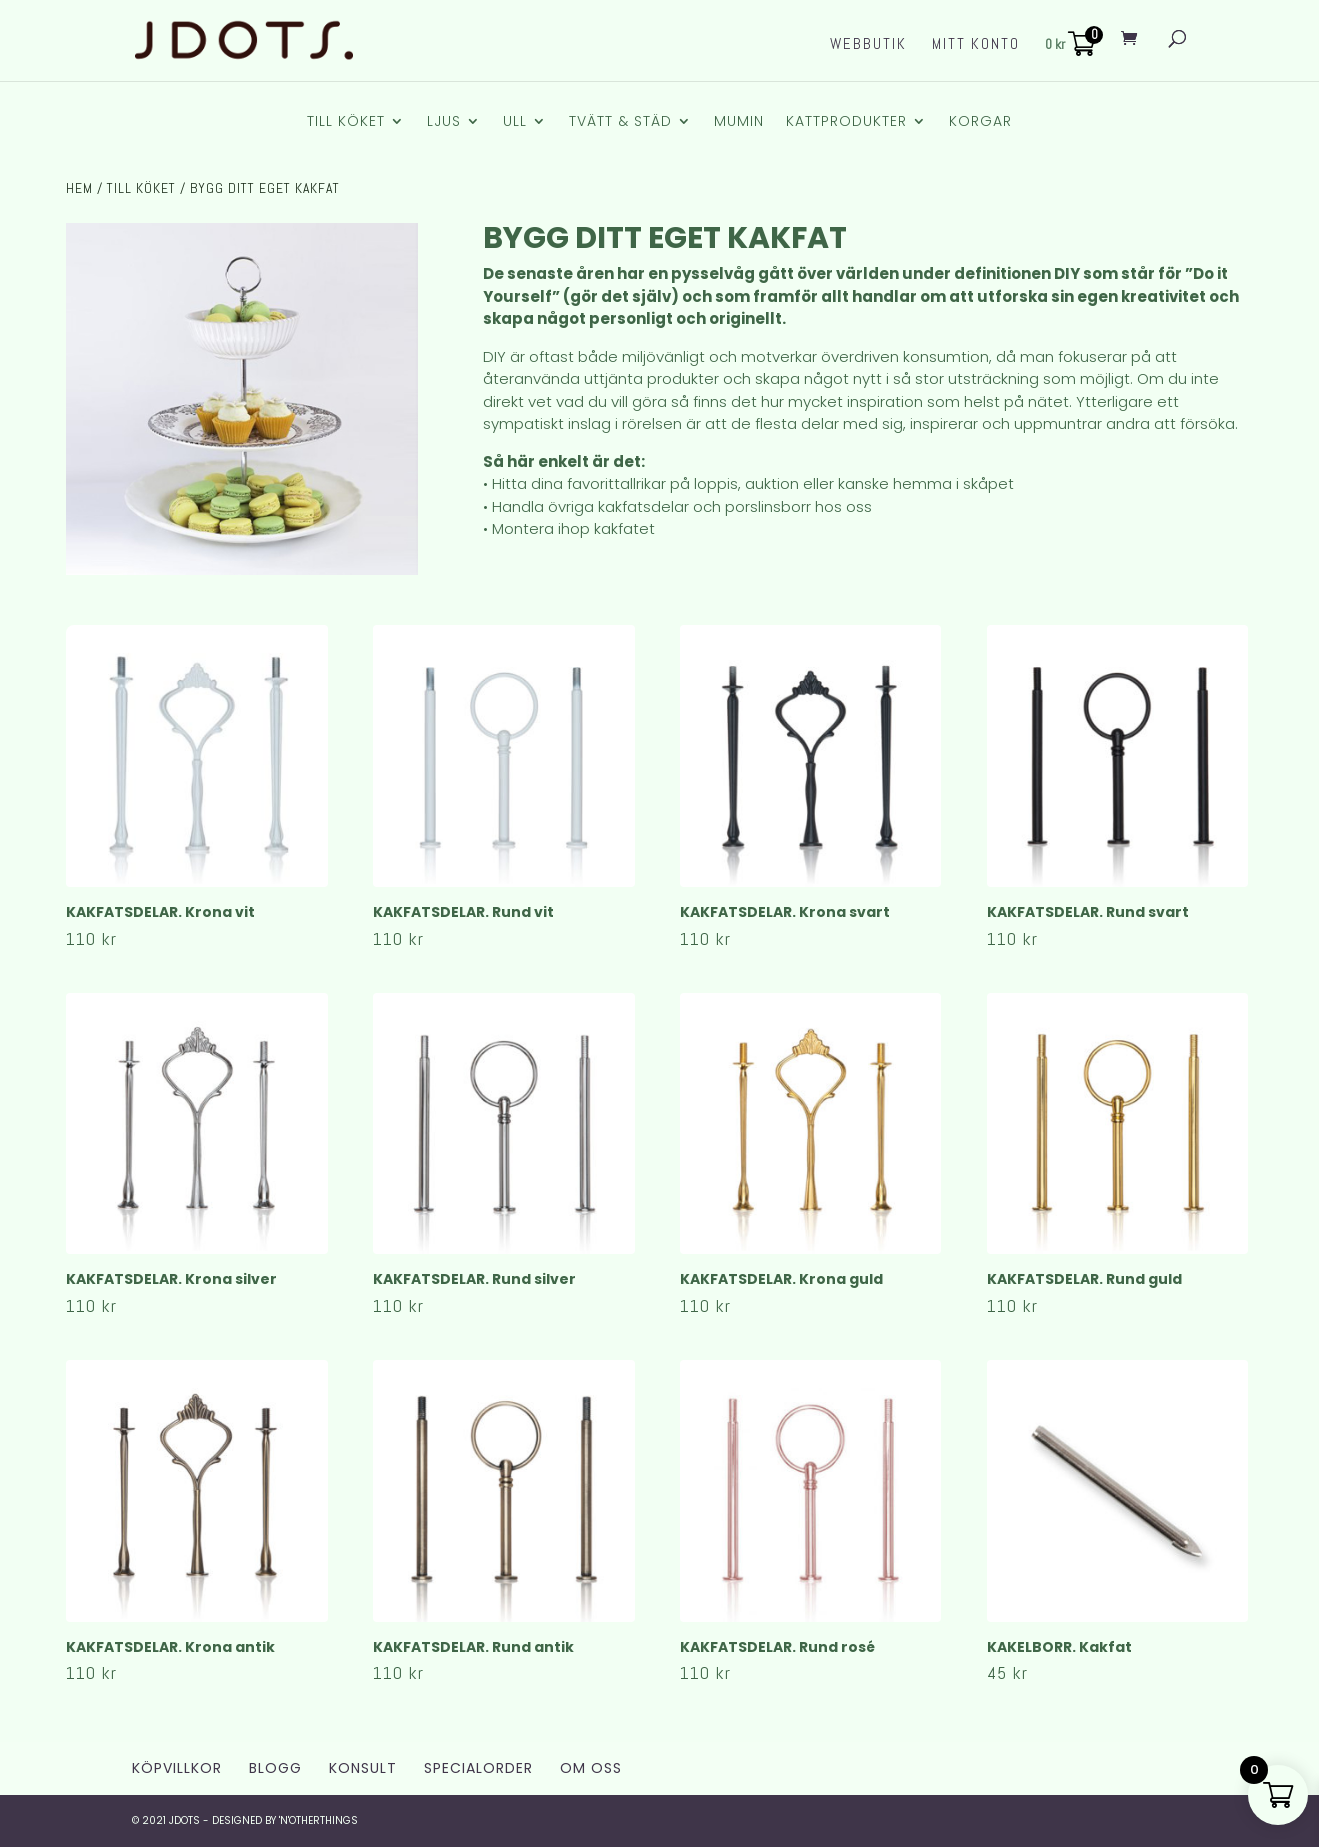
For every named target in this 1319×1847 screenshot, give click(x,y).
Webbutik (868, 45)
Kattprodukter (846, 122)
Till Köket (346, 122)
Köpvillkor (177, 1768)
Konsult (363, 1768)
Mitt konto (976, 45)
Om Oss (591, 1768)
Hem (79, 188)
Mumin (739, 122)
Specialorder (478, 1768)
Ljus (444, 122)
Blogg (275, 1768)
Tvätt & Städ (620, 122)
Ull (515, 122)
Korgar (980, 122)
